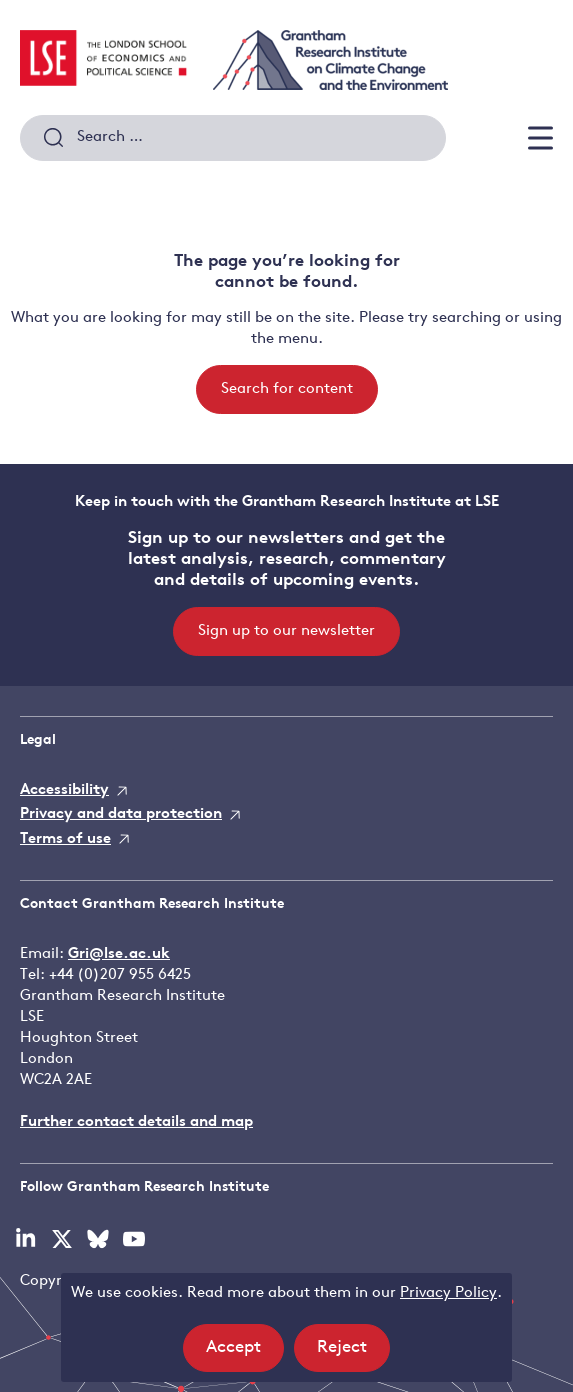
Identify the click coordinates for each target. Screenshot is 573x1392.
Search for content (287, 389)
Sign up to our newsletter (286, 631)
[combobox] (233, 138)
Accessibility (64, 790)
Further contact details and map (136, 1122)
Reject (353, 1353)
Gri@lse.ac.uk (119, 954)
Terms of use (65, 839)
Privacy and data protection (121, 814)
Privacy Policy (448, 1293)
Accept (245, 1353)
